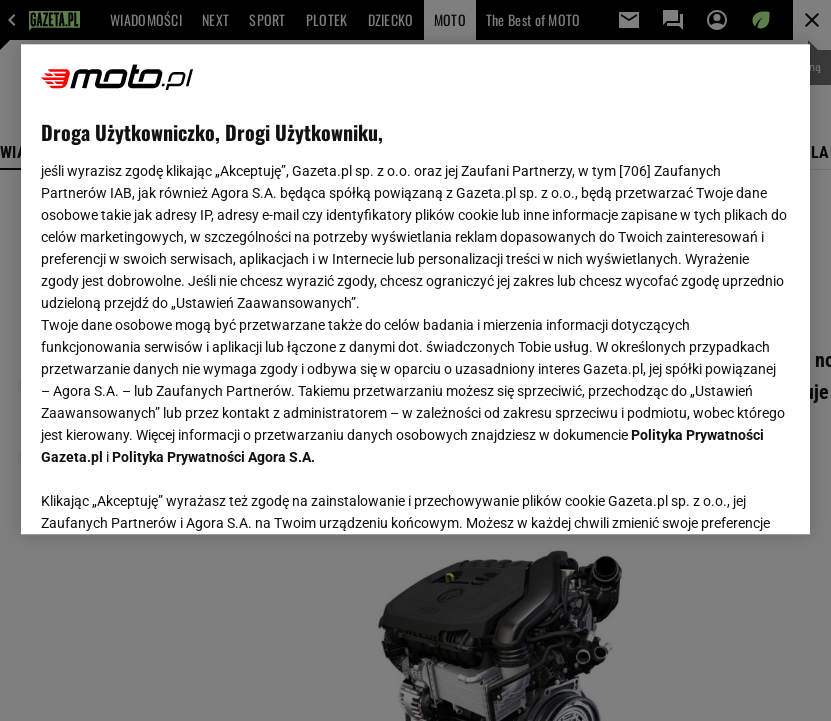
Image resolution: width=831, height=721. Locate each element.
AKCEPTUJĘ (722, 495)
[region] (415, 289)
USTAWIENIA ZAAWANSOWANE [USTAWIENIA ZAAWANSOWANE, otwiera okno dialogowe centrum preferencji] (171, 494)
